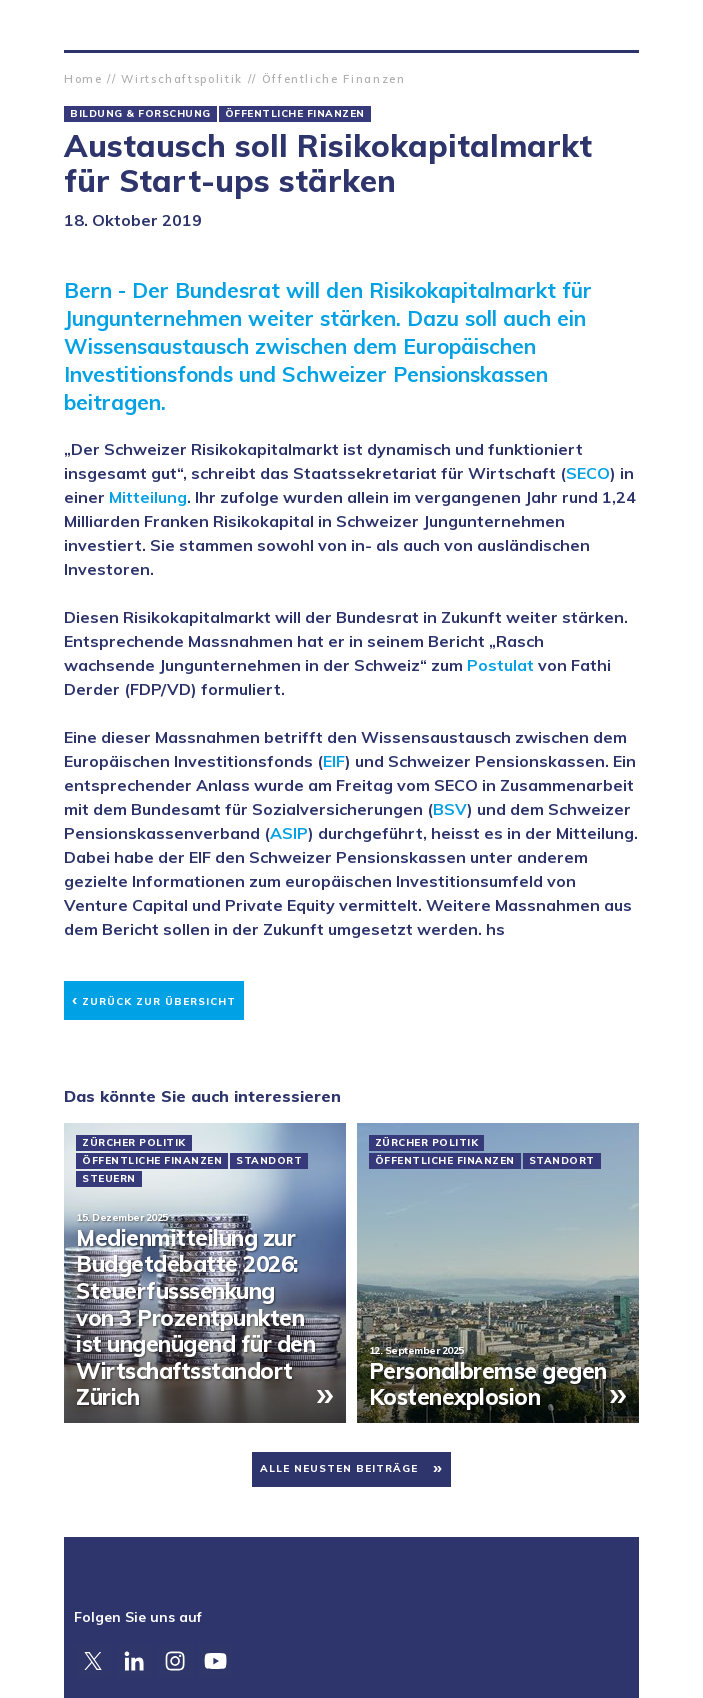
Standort (269, 1161)
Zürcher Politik (134, 1143)
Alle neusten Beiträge (339, 1468)
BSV (450, 809)
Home (83, 79)
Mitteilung (148, 497)
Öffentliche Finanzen (334, 79)
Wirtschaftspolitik (182, 79)
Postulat (500, 665)
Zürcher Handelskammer (80, 25)
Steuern (109, 1179)
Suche (623, 25)
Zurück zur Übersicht (154, 998)
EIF (334, 761)
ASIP (289, 833)
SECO (588, 473)
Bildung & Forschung (140, 114)
